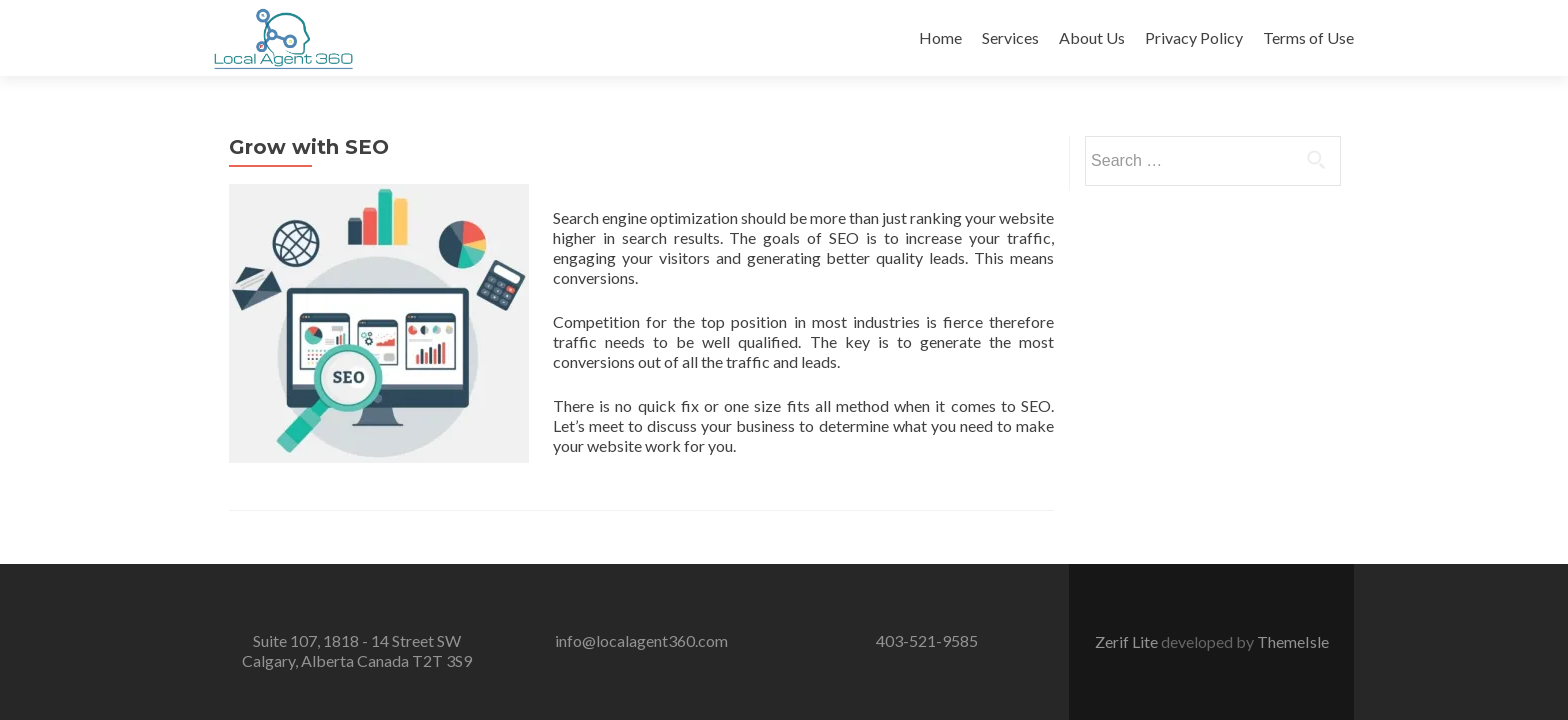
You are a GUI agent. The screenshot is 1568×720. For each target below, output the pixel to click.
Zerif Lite (1128, 618)
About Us (1092, 37)
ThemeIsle (1293, 618)
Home (940, 37)
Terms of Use (1308, 37)
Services (1010, 37)
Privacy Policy (1194, 37)
